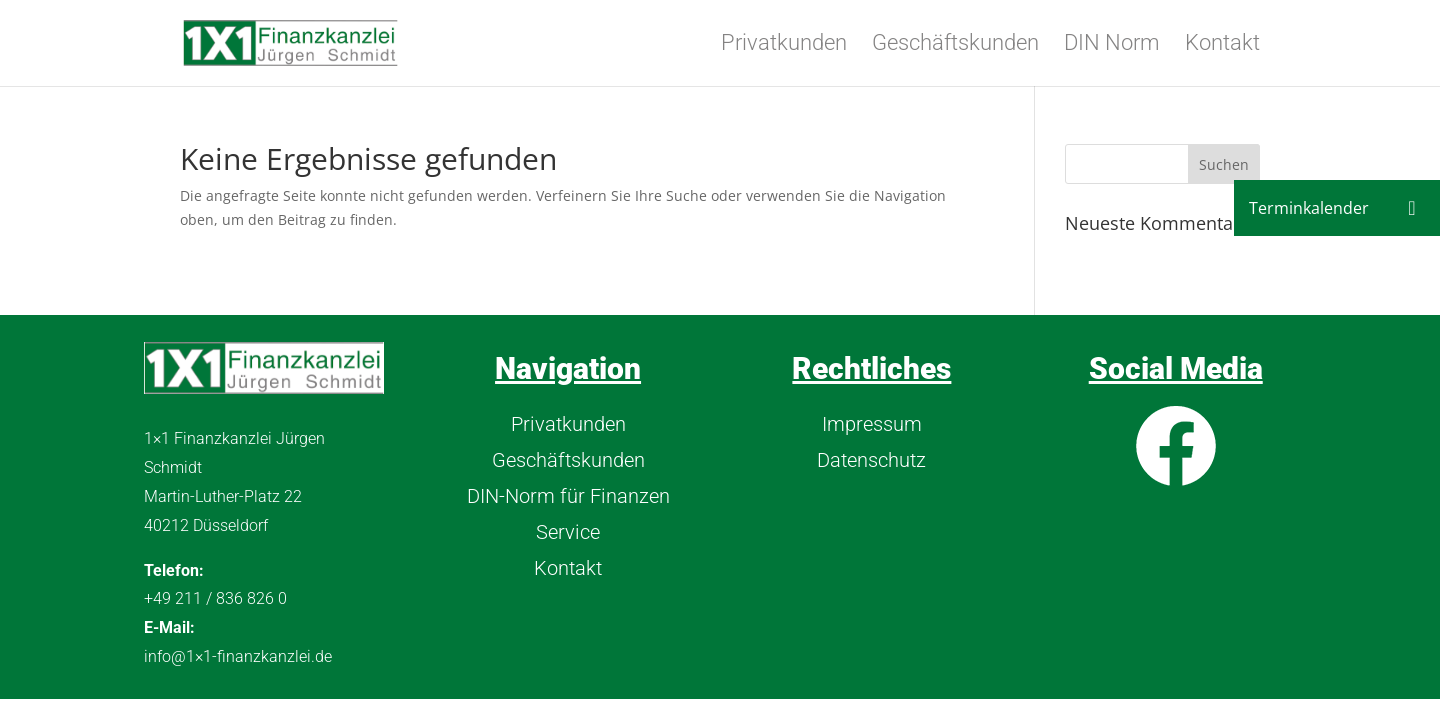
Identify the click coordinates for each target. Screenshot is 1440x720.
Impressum (872, 424)
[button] (1412, 208)
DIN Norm (1112, 45)
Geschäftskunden (955, 45)
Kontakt (1222, 45)
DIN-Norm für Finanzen (568, 496)
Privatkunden (784, 45)
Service (568, 532)
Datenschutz (871, 460)
